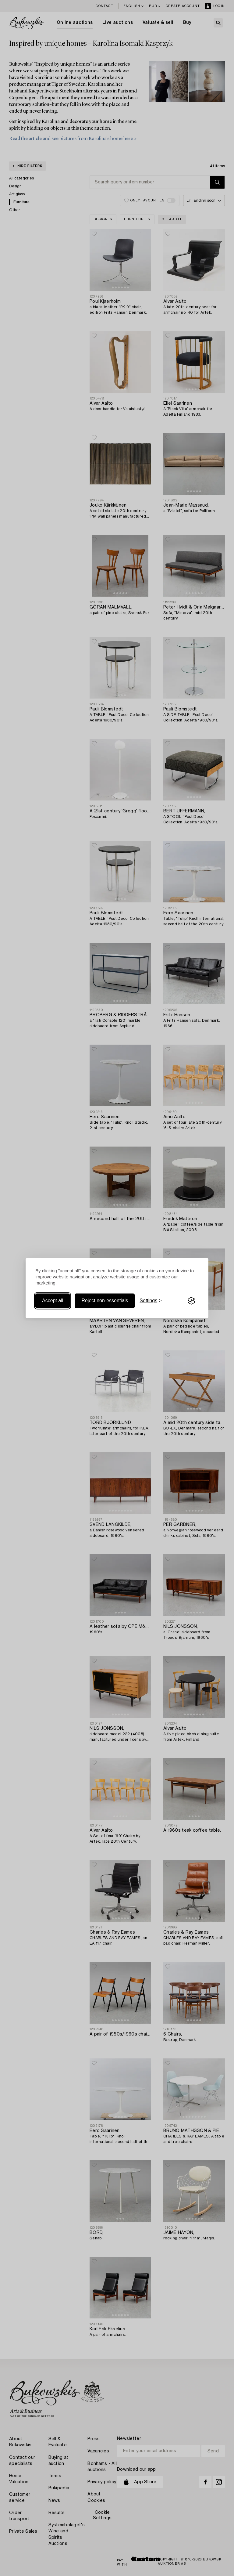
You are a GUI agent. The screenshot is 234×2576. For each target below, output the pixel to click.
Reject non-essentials (104, 1300)
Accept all (52, 1300)
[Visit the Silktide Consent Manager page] (191, 1301)
